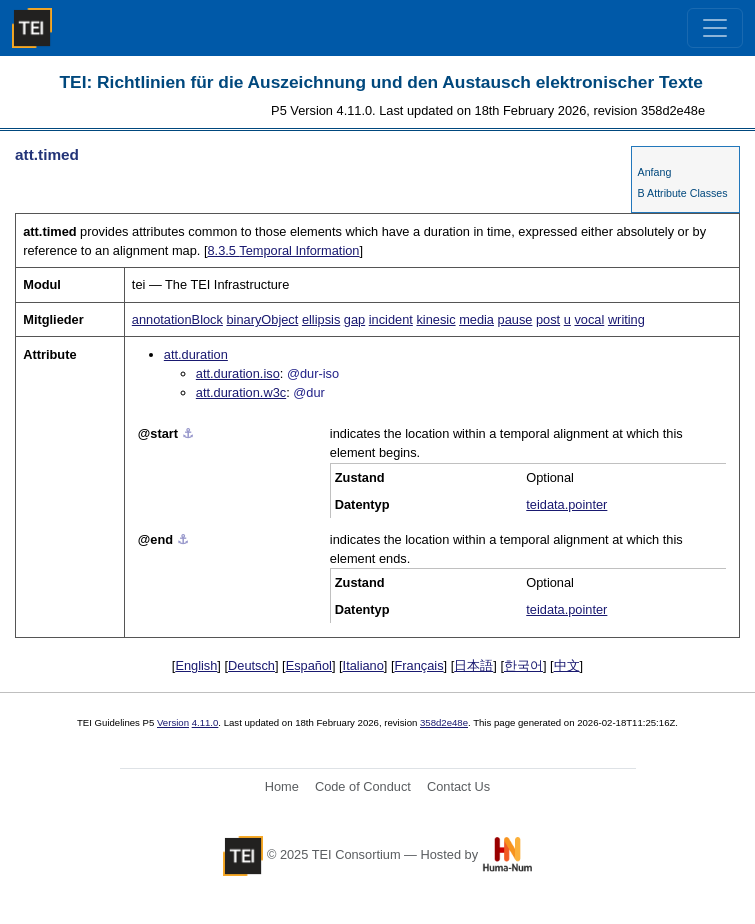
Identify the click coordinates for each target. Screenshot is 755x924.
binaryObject (262, 319)
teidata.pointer (566, 504)
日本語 (473, 665)
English (196, 665)
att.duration (196, 354)
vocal (589, 319)
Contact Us (458, 786)
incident (391, 319)
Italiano (363, 665)
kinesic (435, 319)
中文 (567, 665)
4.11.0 (205, 722)
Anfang (655, 172)
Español (309, 665)
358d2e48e (444, 722)
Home (282, 786)
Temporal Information (283, 250)
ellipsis (321, 319)
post (548, 319)
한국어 (523, 665)
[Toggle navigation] (715, 28)
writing (626, 319)
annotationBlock (177, 319)
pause (515, 319)
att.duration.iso (238, 373)
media (476, 319)
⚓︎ (188, 433)
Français (419, 665)
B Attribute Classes (683, 193)
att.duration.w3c (241, 392)
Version (173, 722)
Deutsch (251, 665)
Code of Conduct (363, 786)
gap (354, 319)
